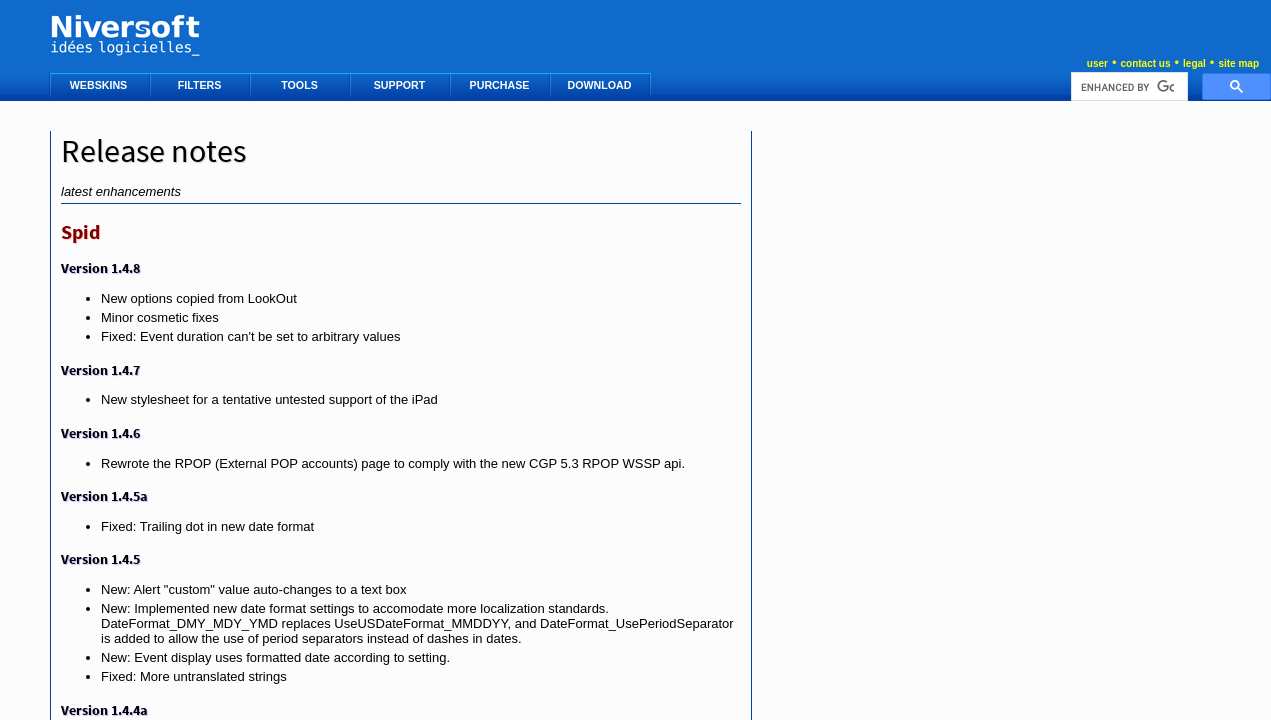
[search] (1127, 87)
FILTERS (201, 85)
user (1097, 63)
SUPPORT (401, 85)
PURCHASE (501, 85)
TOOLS (300, 85)
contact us (1145, 63)
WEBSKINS (100, 85)
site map (1238, 63)
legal (1194, 63)
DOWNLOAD (601, 85)
